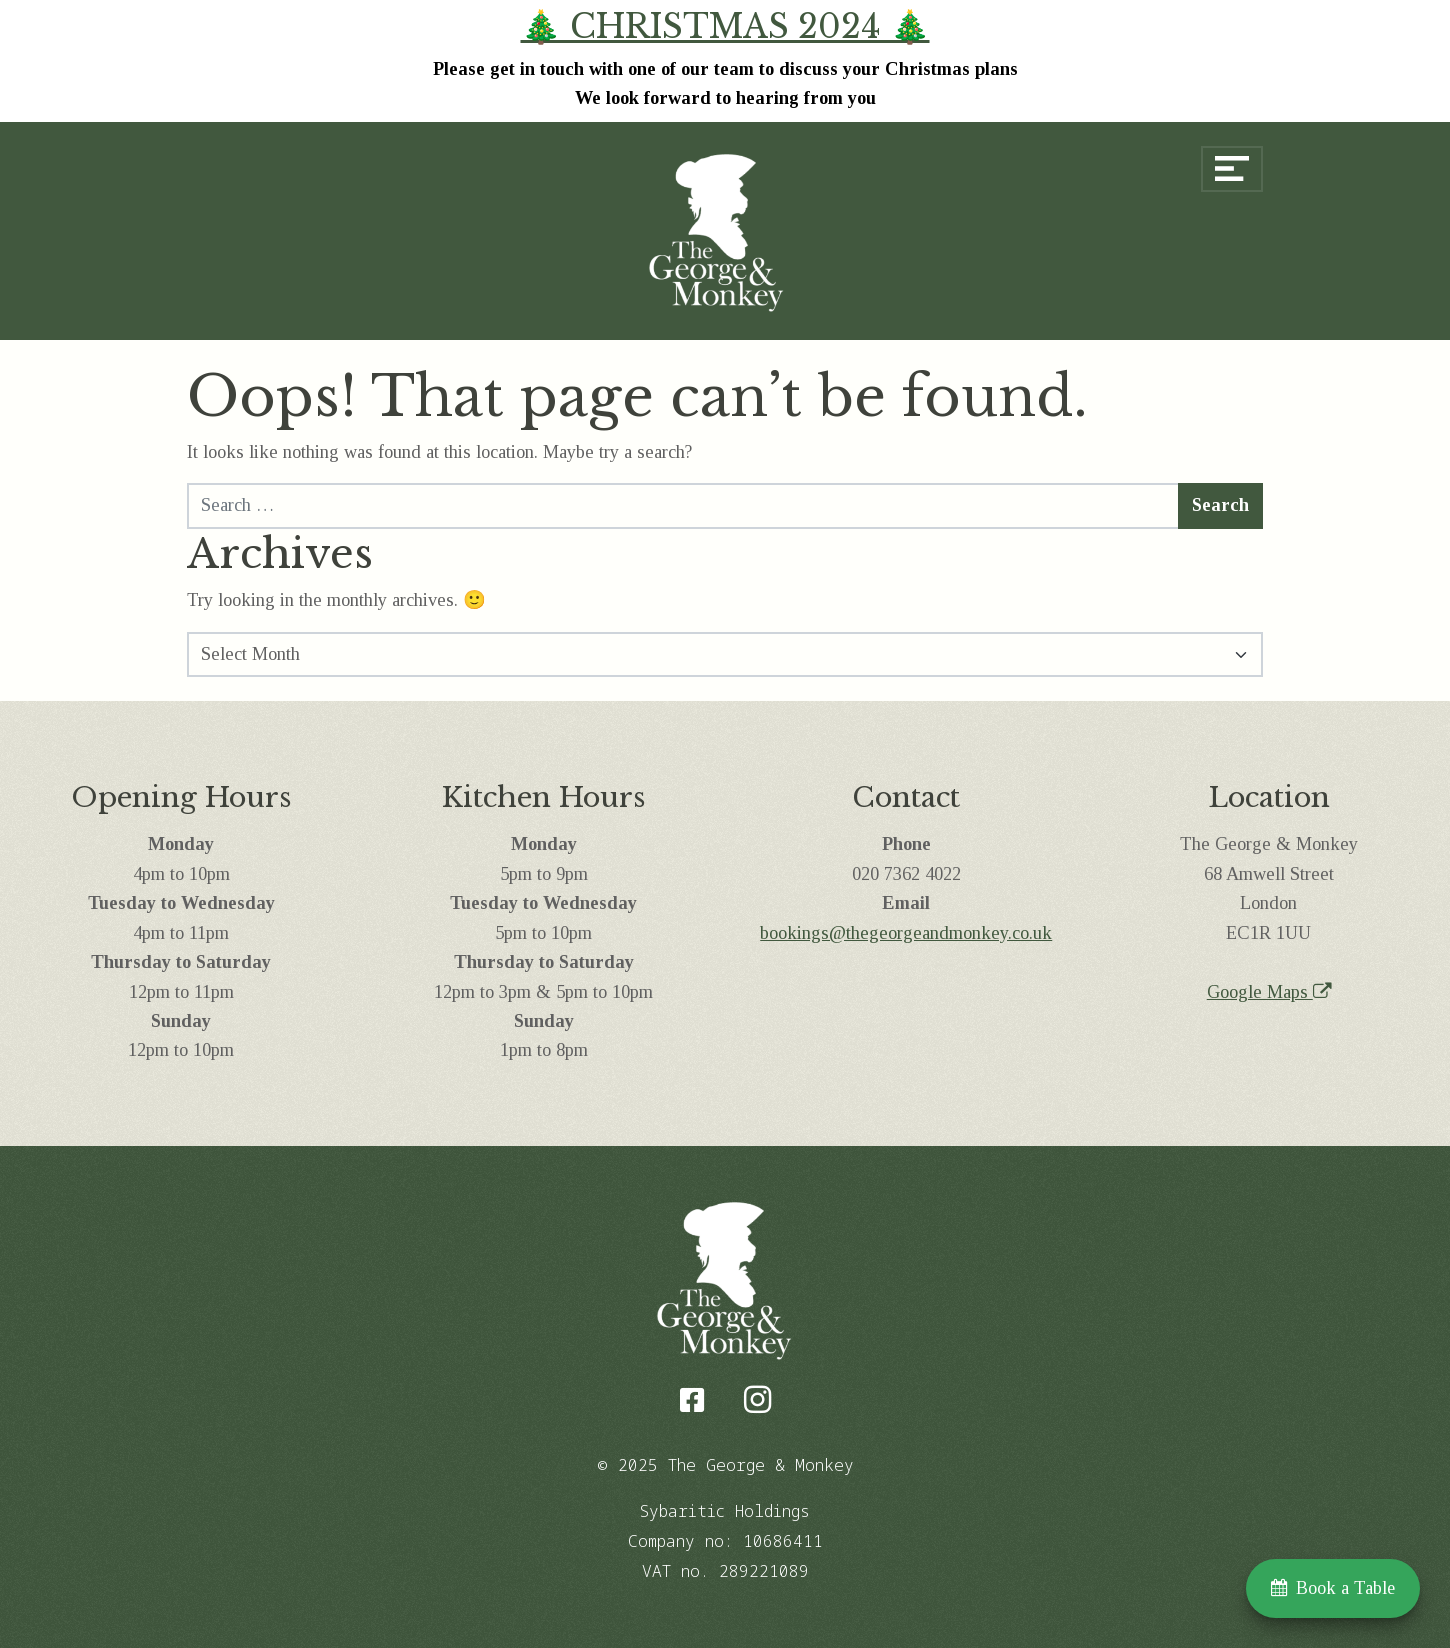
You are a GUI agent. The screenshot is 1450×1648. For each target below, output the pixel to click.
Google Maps (1269, 992)
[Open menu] (1232, 169)
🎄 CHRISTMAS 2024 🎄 (725, 27)
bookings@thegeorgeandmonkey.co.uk (906, 933)
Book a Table (1333, 1588)
